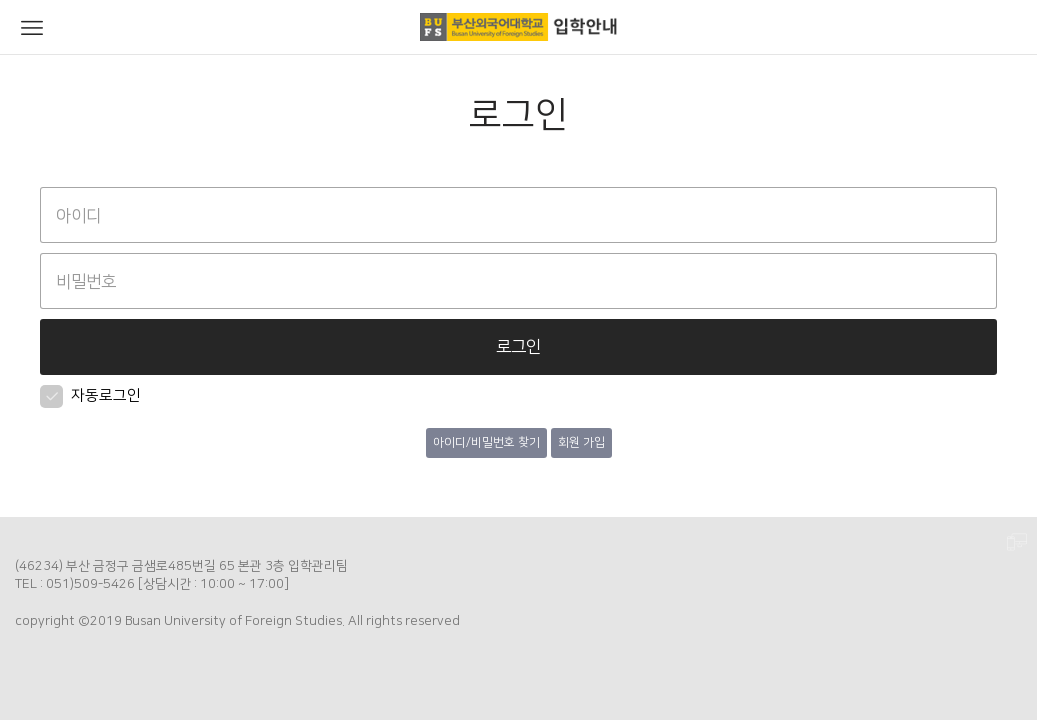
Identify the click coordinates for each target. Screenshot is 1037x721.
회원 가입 (581, 442)
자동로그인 (90, 395)
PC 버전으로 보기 (1017, 543)
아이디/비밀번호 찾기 (486, 442)
